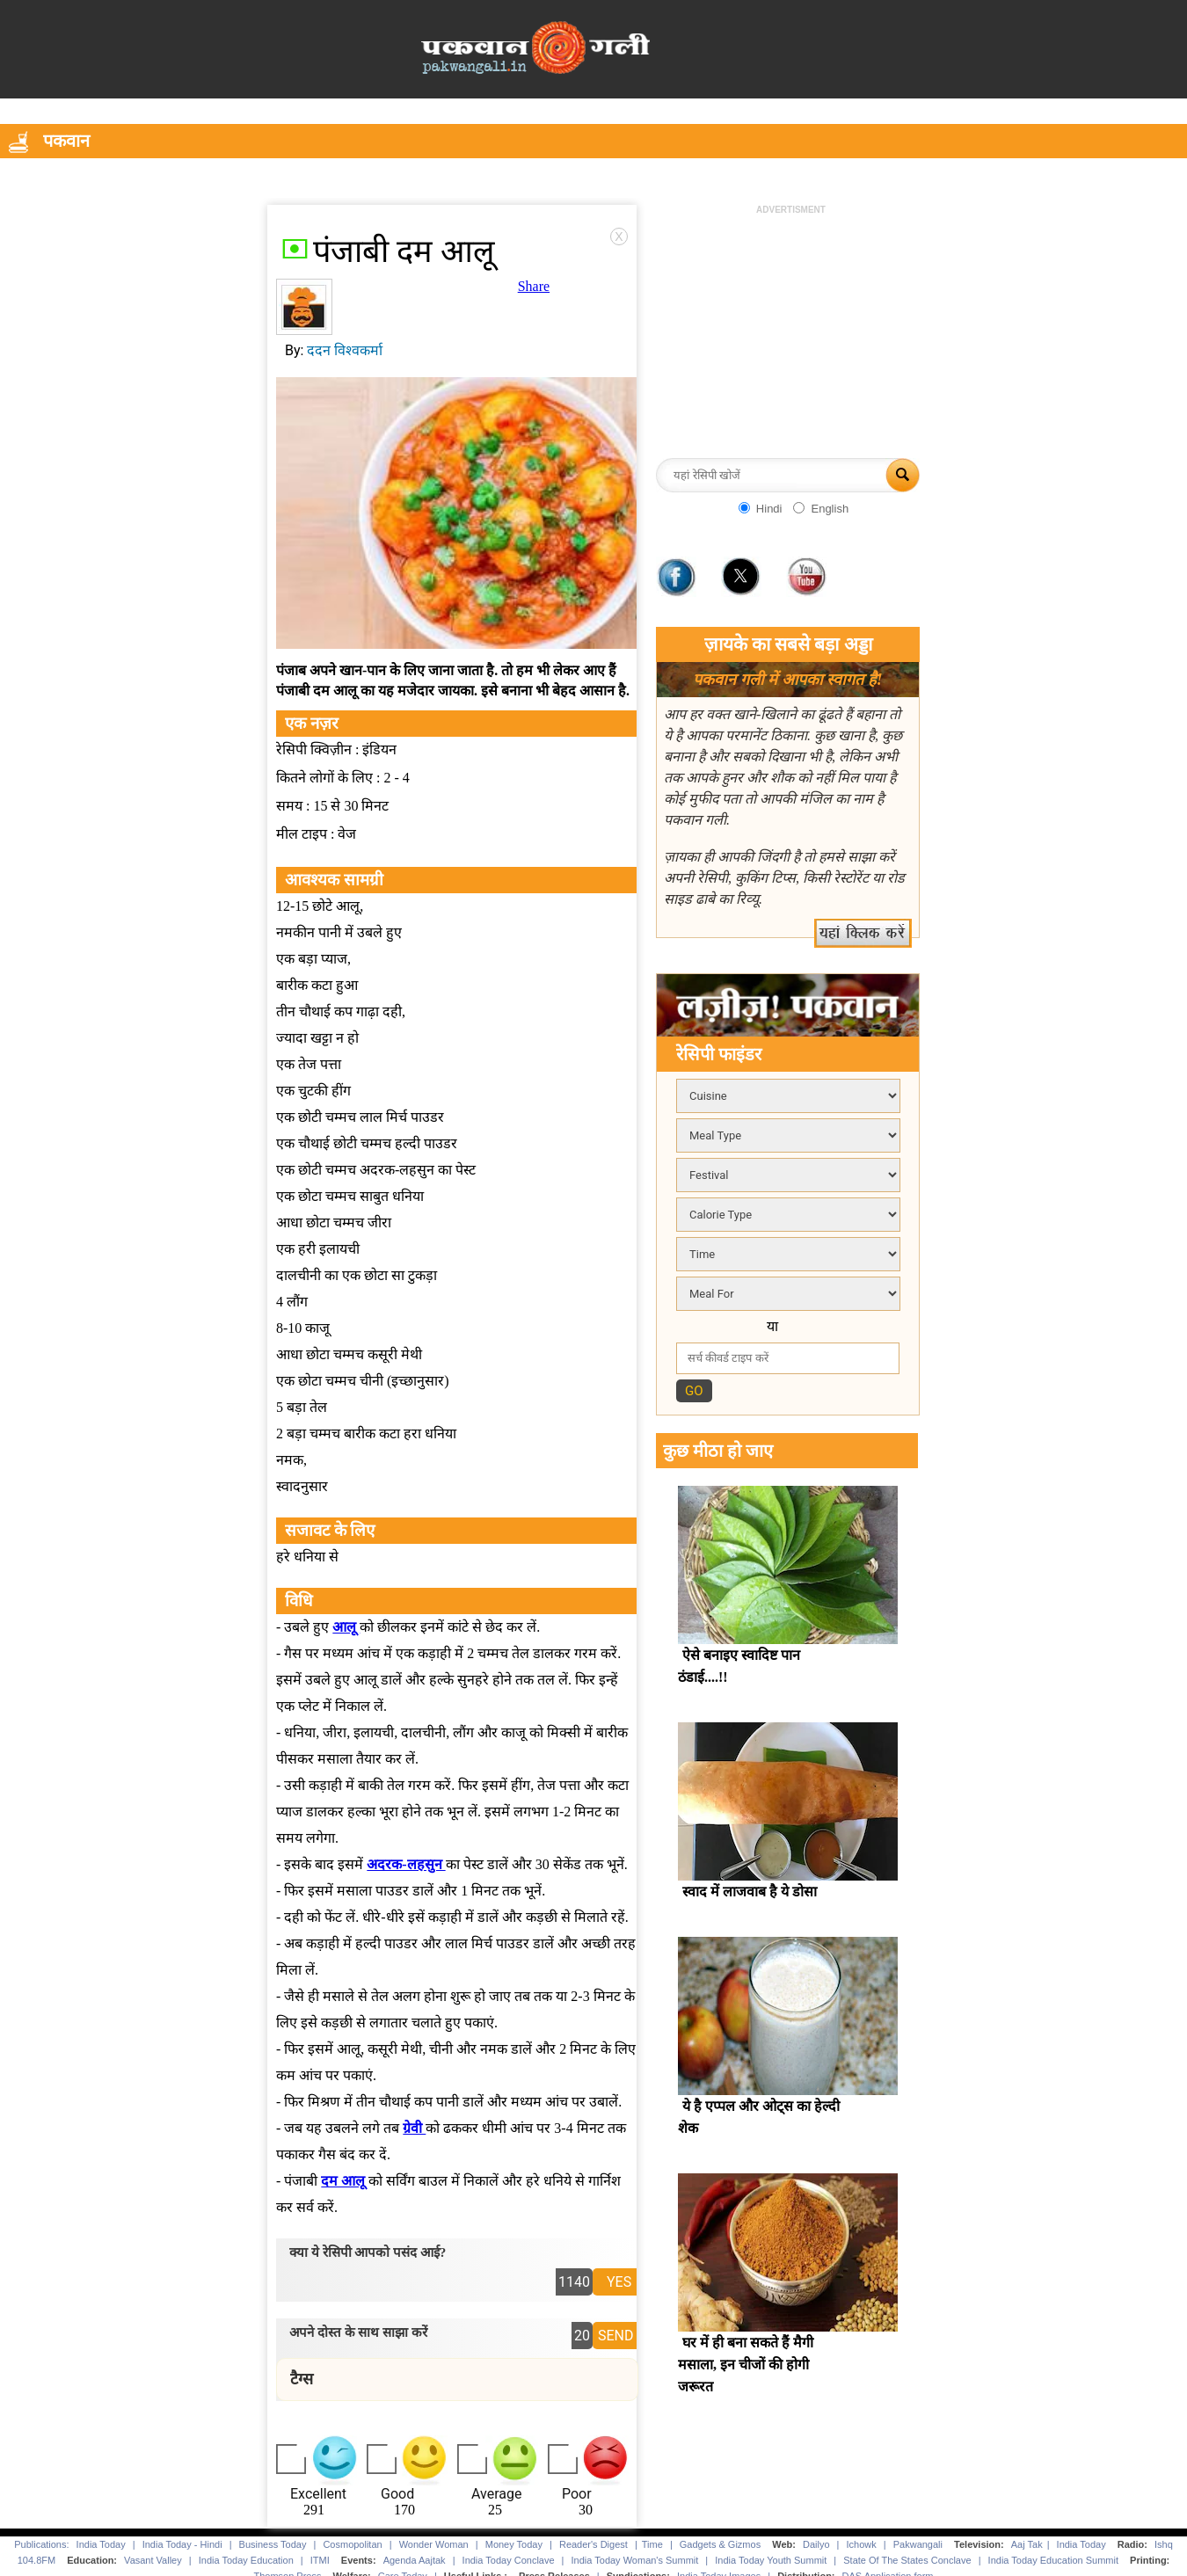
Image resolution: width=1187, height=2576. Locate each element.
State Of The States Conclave (907, 2560)
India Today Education (246, 2560)
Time (652, 2544)
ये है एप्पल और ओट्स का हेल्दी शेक (759, 2117)
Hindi (769, 508)
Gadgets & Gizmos (720, 2544)
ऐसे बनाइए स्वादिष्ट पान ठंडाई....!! (739, 1666)
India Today (101, 2544)
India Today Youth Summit (771, 2560)
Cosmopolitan (352, 2544)
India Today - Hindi (182, 2544)
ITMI (320, 2560)
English (829, 508)
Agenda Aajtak (414, 2560)
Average (496, 2493)
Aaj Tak (1027, 2544)
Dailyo (816, 2544)
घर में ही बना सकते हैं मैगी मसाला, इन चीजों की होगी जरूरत (745, 2364)
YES (619, 2282)
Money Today (514, 2544)
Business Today (273, 2544)
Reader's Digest (593, 2544)
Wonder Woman (434, 2544)
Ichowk (863, 2544)
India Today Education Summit (1053, 2560)
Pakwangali (918, 2544)
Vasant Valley (153, 2560)
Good (397, 2493)
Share (534, 286)
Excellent (318, 2493)
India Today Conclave (508, 2560)
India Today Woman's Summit (635, 2560)
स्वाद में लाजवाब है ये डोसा (749, 1891)
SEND (616, 2335)
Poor (577, 2493)
